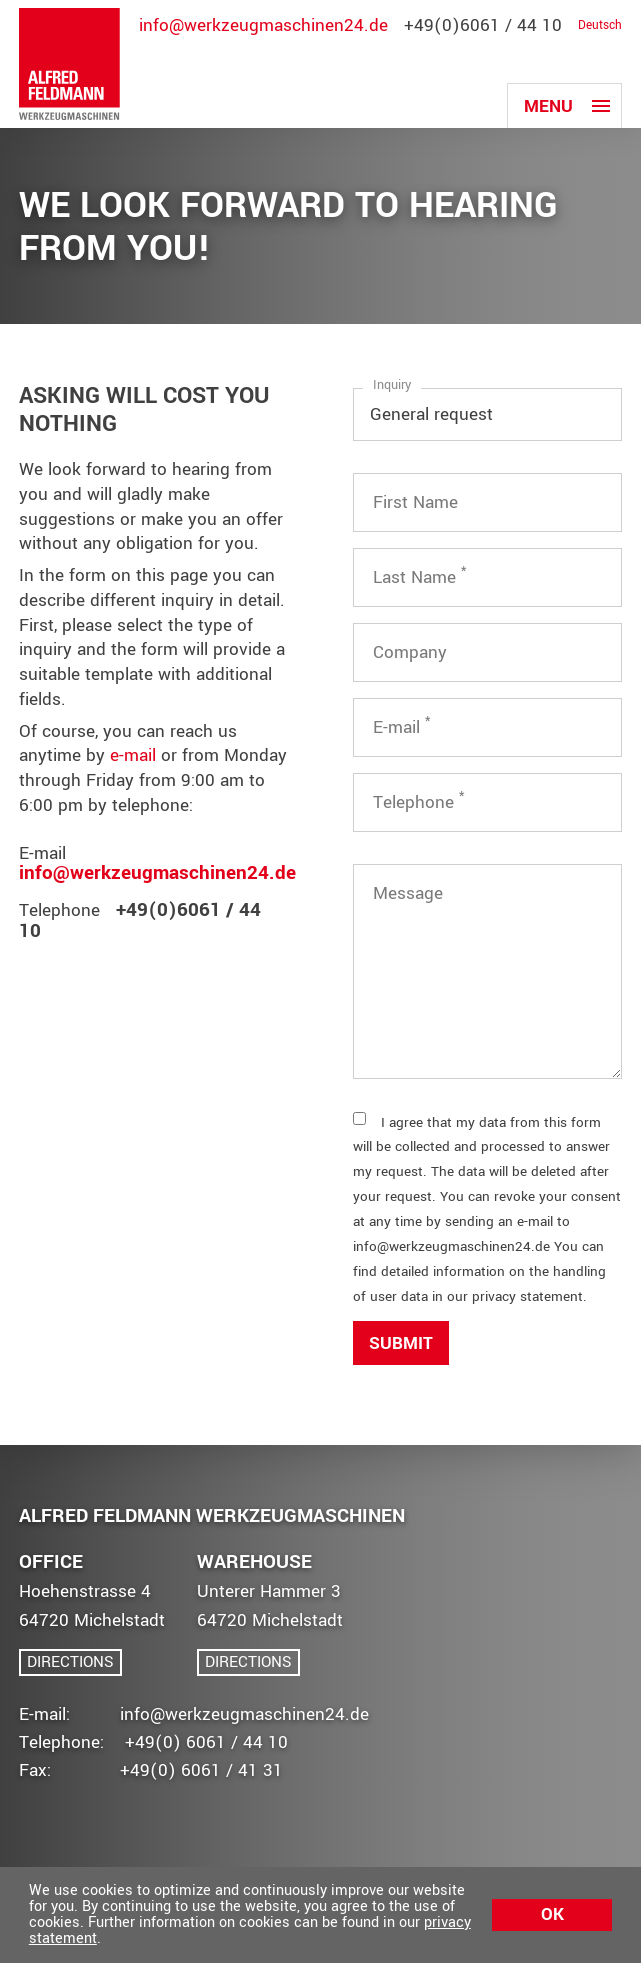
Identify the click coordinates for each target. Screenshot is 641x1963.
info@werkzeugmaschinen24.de (263, 25)
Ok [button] (552, 1914)
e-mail (133, 755)
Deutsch (600, 25)
